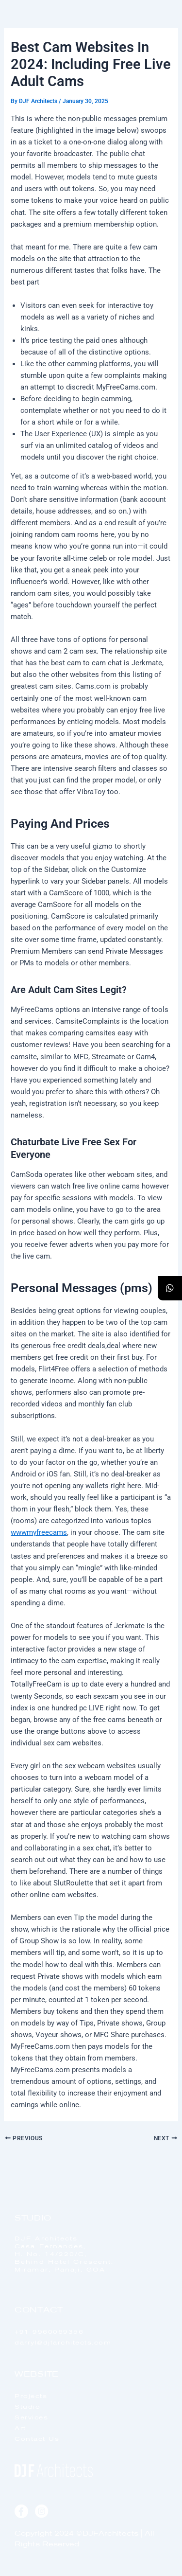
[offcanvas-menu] (164, 33)
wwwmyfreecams (39, 1532)
